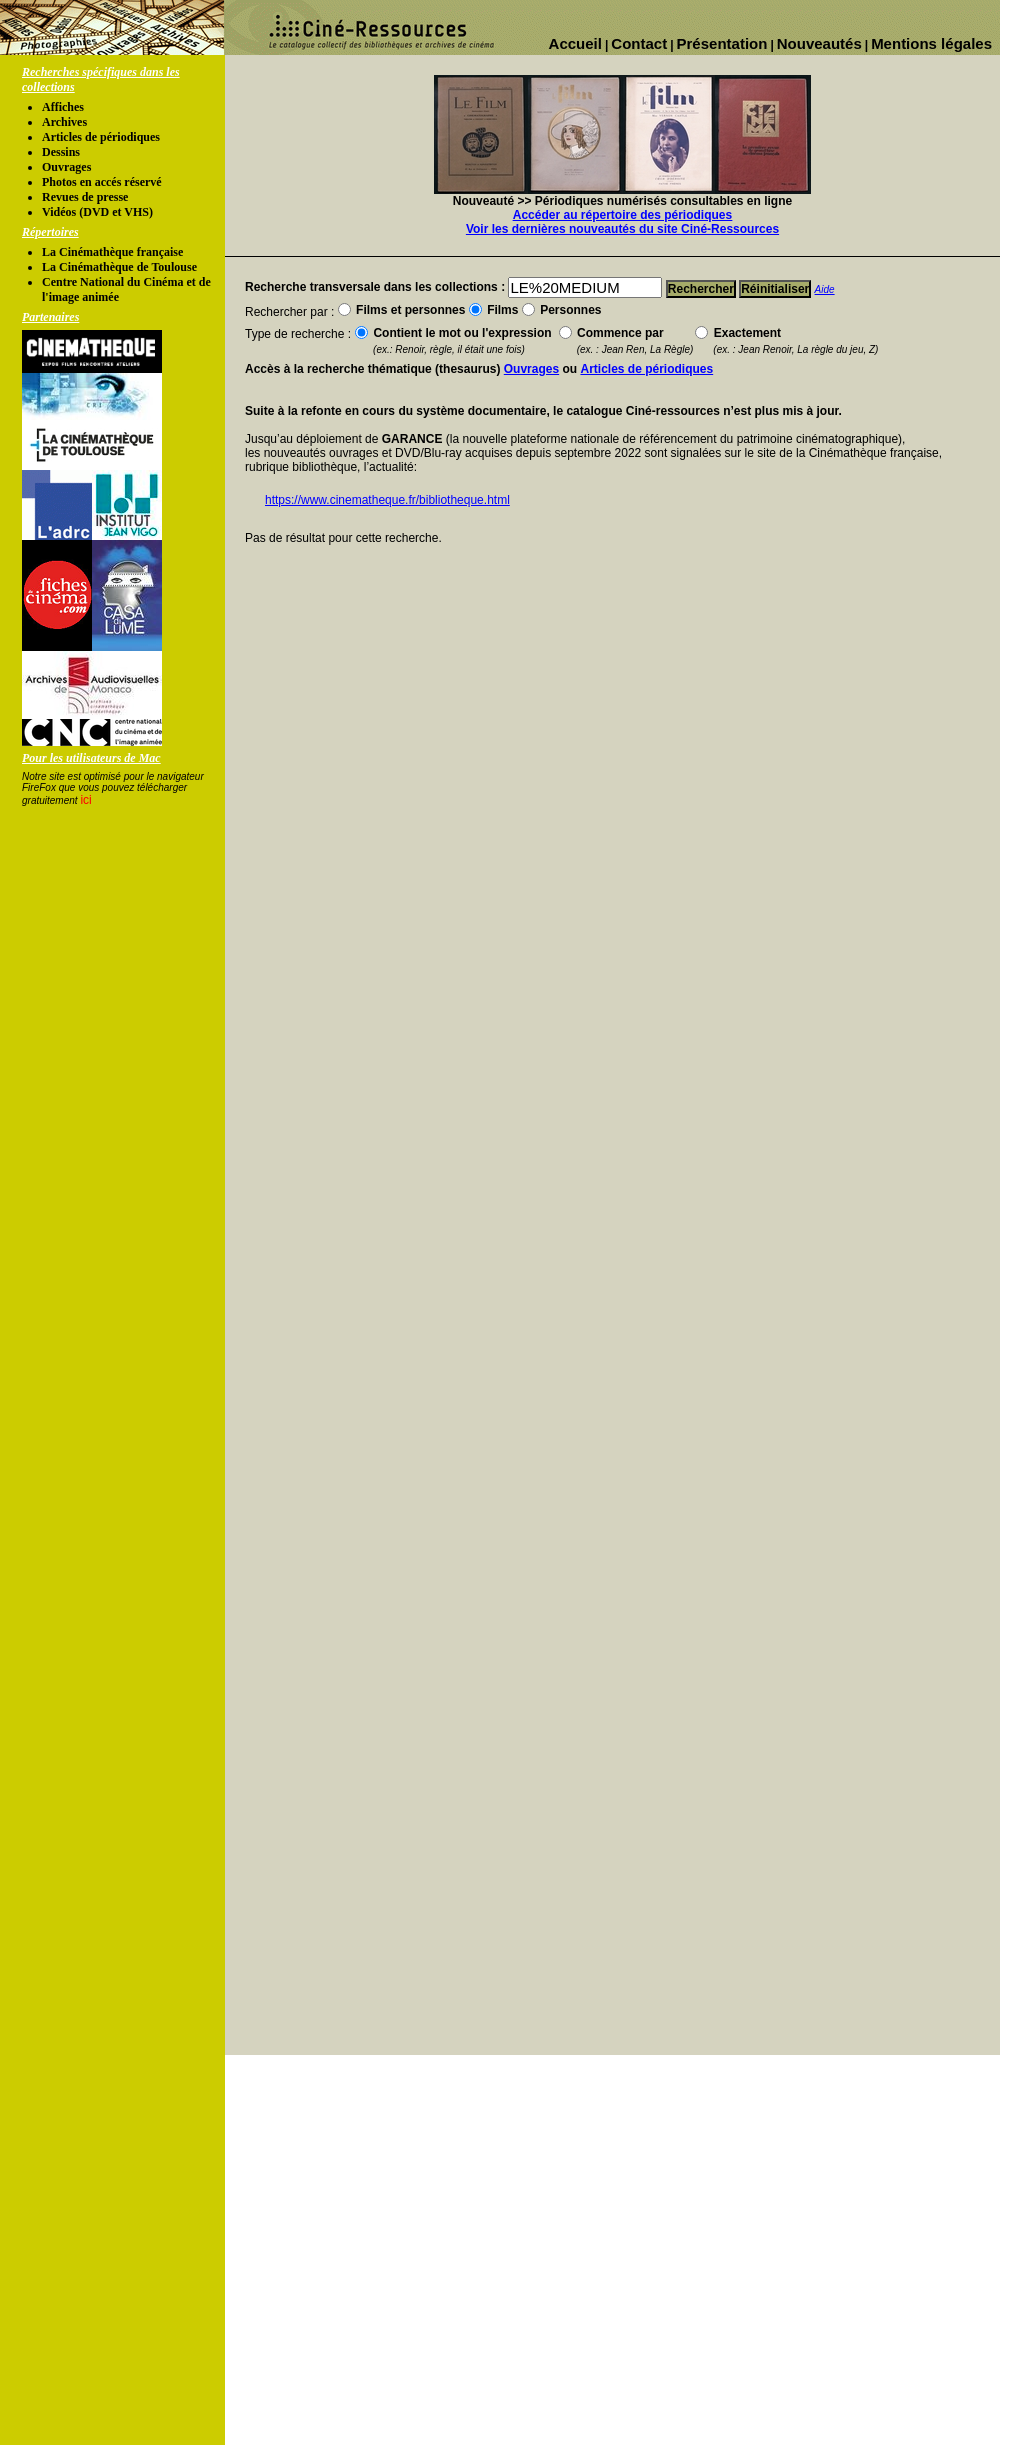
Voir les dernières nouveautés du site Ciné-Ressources (622, 229)
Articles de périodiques (101, 137)
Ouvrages (66, 167)
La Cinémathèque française (112, 252)
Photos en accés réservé (102, 182)
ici (85, 800)
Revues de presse (85, 197)
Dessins (61, 152)
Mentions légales (931, 43)
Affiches (63, 107)
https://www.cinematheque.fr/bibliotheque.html (387, 500)
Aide (825, 289)
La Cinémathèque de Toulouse (119, 267)
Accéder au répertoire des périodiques (622, 215)
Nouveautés (819, 43)
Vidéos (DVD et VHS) (97, 212)
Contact (639, 43)
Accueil (575, 43)
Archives (64, 122)
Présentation (722, 43)
